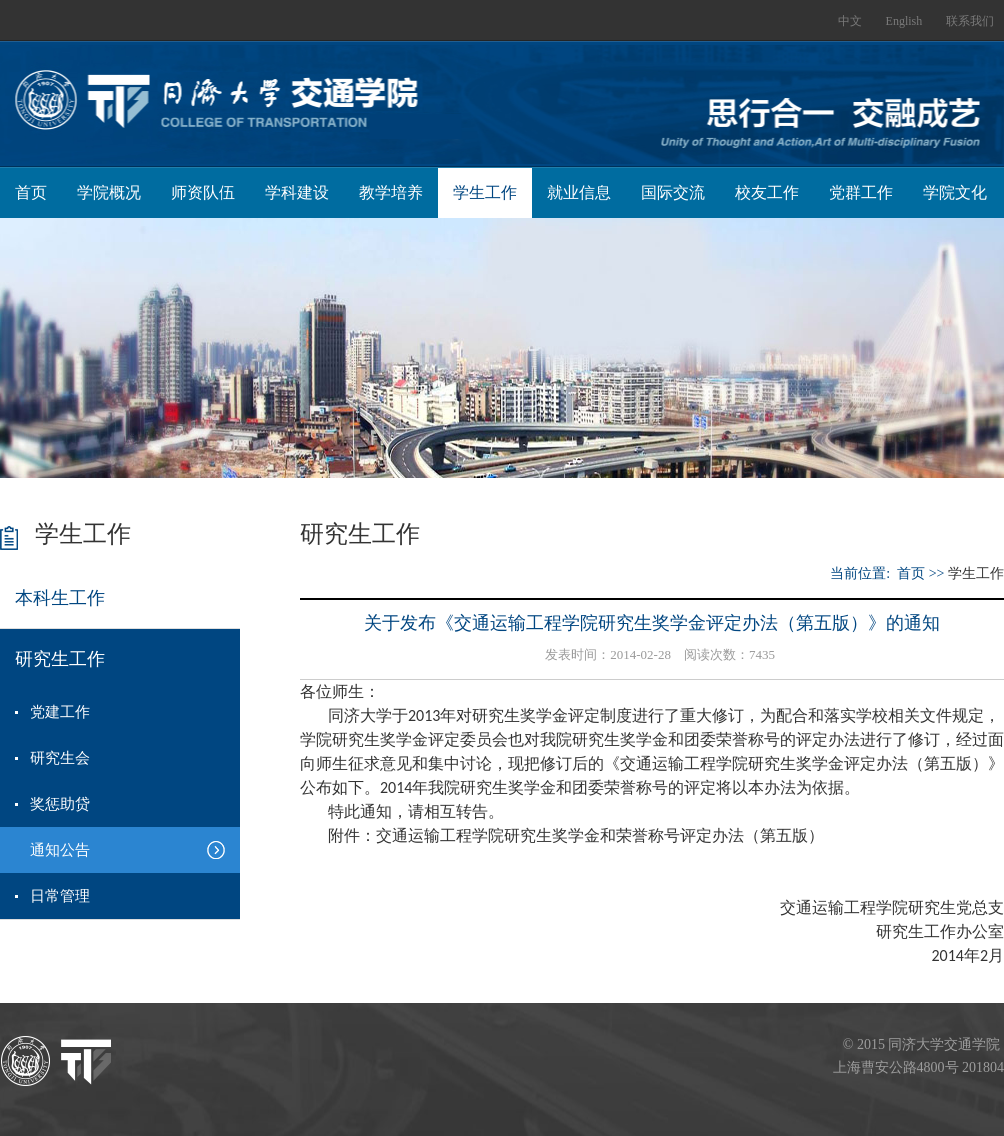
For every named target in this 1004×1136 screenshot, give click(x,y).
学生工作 (485, 192)
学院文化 (955, 192)
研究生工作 (60, 659)
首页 (31, 192)
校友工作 (767, 192)
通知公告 (60, 850)
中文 (850, 21)
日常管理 (60, 896)
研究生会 (60, 758)
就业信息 (579, 192)
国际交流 (673, 192)
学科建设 (297, 192)
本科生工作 (60, 598)
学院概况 (109, 192)
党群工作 (861, 192)
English (904, 21)
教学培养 (391, 192)
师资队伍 (203, 192)
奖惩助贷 (60, 804)
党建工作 (60, 712)
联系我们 (970, 21)
